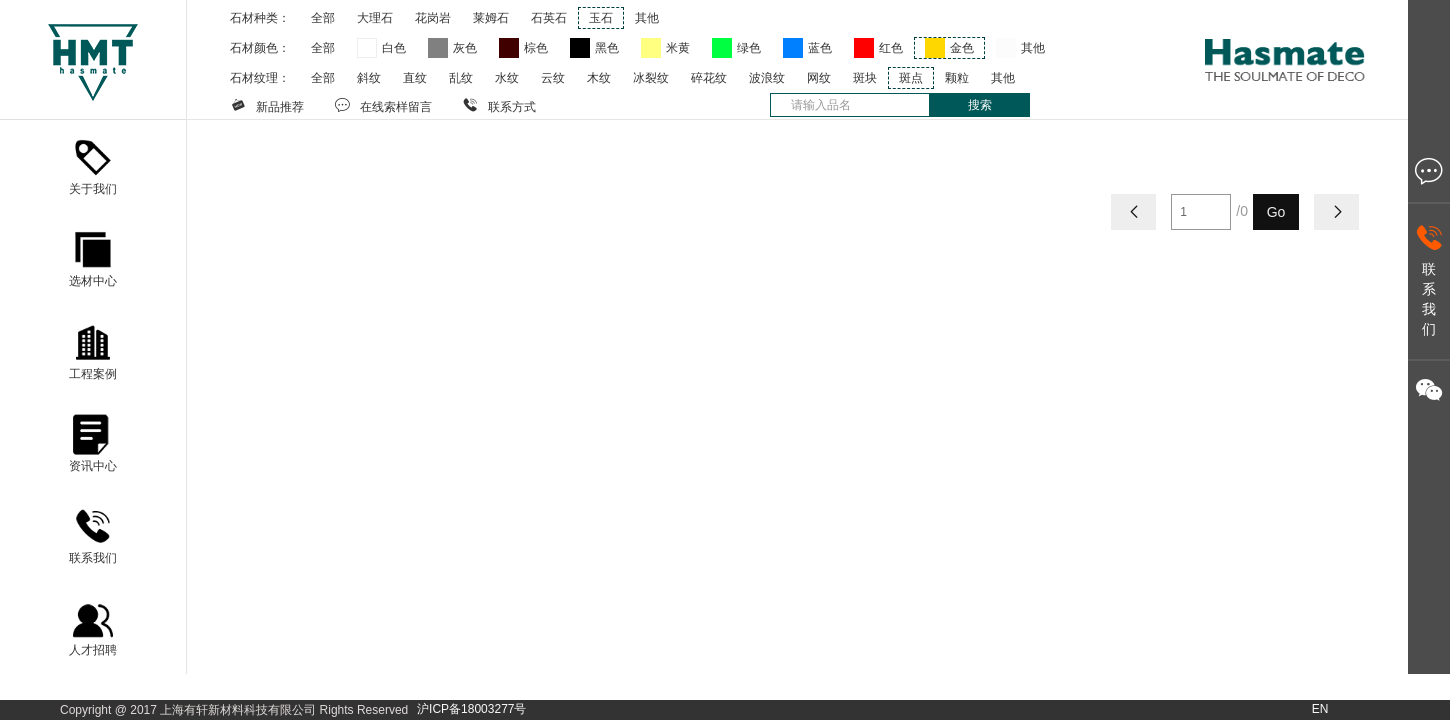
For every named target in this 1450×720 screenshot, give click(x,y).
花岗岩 (433, 18)
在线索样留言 (383, 105)
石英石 (549, 18)
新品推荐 (267, 105)
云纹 (553, 78)
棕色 (536, 48)
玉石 (601, 18)
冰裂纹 (651, 78)
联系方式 (499, 105)
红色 (891, 48)
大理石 (375, 18)
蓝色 (820, 48)
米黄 (678, 48)
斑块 (865, 78)
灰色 (465, 48)
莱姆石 (491, 18)
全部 (323, 18)
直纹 (415, 78)
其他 (647, 18)
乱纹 (461, 78)
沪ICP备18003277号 (471, 709)
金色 (962, 48)
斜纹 (369, 78)
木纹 (599, 78)
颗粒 (957, 78)
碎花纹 (709, 78)
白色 (394, 48)
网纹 (819, 78)
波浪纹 (767, 78)
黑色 (607, 48)
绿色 (749, 48)
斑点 (911, 78)
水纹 (507, 78)
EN (1320, 709)
